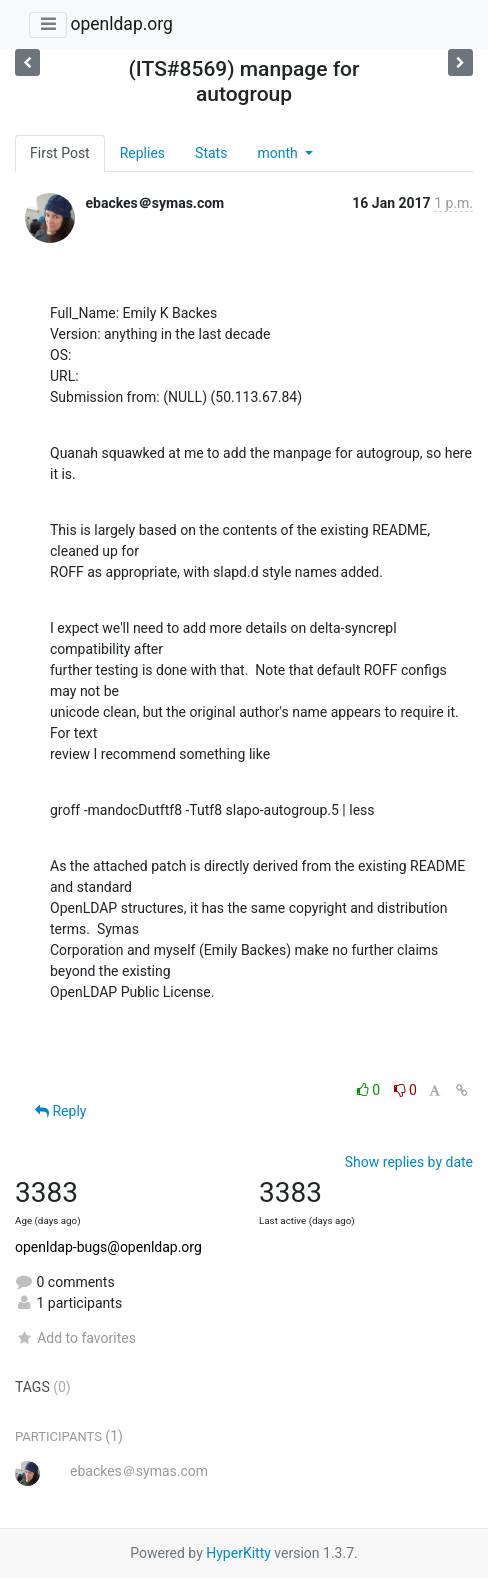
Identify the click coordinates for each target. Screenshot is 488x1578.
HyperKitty (238, 1553)
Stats (211, 153)
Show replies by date (409, 1162)
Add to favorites (75, 1338)
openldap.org (121, 24)
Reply (60, 1111)
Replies (142, 153)
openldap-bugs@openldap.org (108, 1247)
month (279, 153)
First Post (60, 153)
